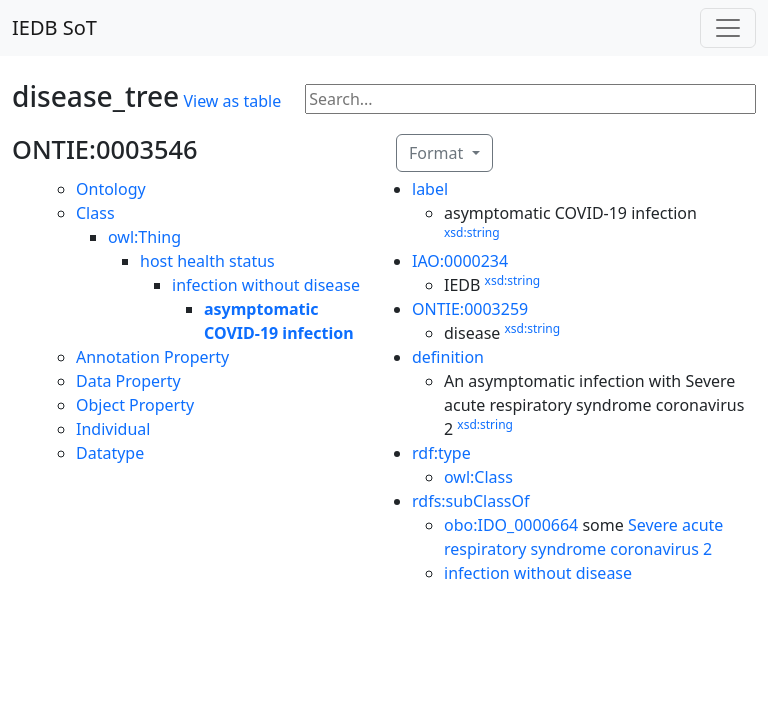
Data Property (128, 381)
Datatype (110, 453)
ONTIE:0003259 (470, 309)
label (430, 189)
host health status (207, 261)
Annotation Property (152, 357)
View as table (232, 101)
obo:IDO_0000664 (511, 525)
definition (448, 357)
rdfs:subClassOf (471, 501)
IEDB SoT (54, 27)
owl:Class (478, 477)
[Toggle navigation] (728, 28)
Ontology (111, 189)
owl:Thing (144, 237)
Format (438, 153)
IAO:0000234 (460, 261)
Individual (113, 429)
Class (95, 213)
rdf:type (441, 453)
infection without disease (266, 285)
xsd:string (472, 232)
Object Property (135, 405)
